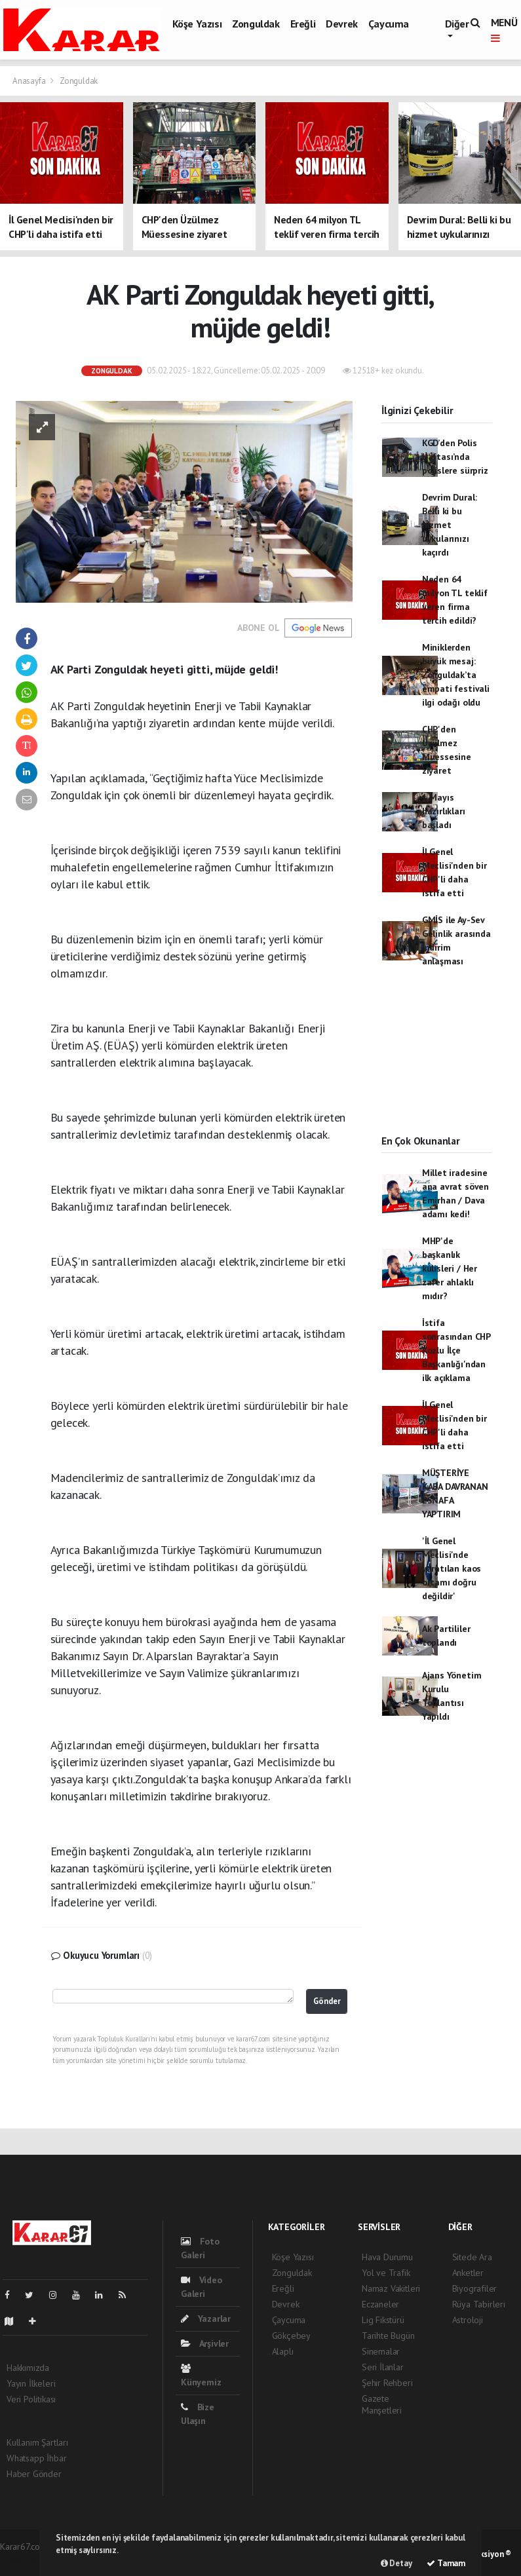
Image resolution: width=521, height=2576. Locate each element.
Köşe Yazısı (197, 23)
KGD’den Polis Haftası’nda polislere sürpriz (455, 456)
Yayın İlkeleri (31, 2383)
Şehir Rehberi (387, 2383)
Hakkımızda (28, 2368)
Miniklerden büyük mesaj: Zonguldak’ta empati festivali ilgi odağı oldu (456, 674)
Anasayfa (29, 80)
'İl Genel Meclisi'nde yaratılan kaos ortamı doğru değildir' (451, 1568)
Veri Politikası (31, 2399)
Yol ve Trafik (386, 2273)
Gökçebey (291, 2335)
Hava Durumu (387, 2257)
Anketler (468, 2273)
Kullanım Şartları (37, 2442)
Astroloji (467, 2320)
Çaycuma (388, 23)
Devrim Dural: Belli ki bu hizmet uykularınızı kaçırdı (449, 524)
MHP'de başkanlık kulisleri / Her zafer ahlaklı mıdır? (449, 1268)
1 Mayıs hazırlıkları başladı (443, 811)
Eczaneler (380, 2304)
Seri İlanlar (383, 2367)
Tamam (446, 2563)
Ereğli (303, 23)
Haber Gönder (34, 2474)
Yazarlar (206, 2318)
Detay (396, 2563)
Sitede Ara (472, 2257)
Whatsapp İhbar (36, 2458)
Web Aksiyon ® (484, 2554)
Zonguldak (255, 23)
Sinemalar (381, 2351)
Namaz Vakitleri (391, 2288)
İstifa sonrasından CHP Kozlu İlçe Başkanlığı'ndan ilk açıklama (456, 1350)
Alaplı (283, 2351)
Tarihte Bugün (388, 2335)
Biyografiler (474, 2288)
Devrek (342, 23)
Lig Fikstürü (383, 2320)
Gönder (327, 2001)
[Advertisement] (436, 1062)
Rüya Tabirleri (478, 2304)
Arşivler (205, 2343)
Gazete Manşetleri (382, 2404)
